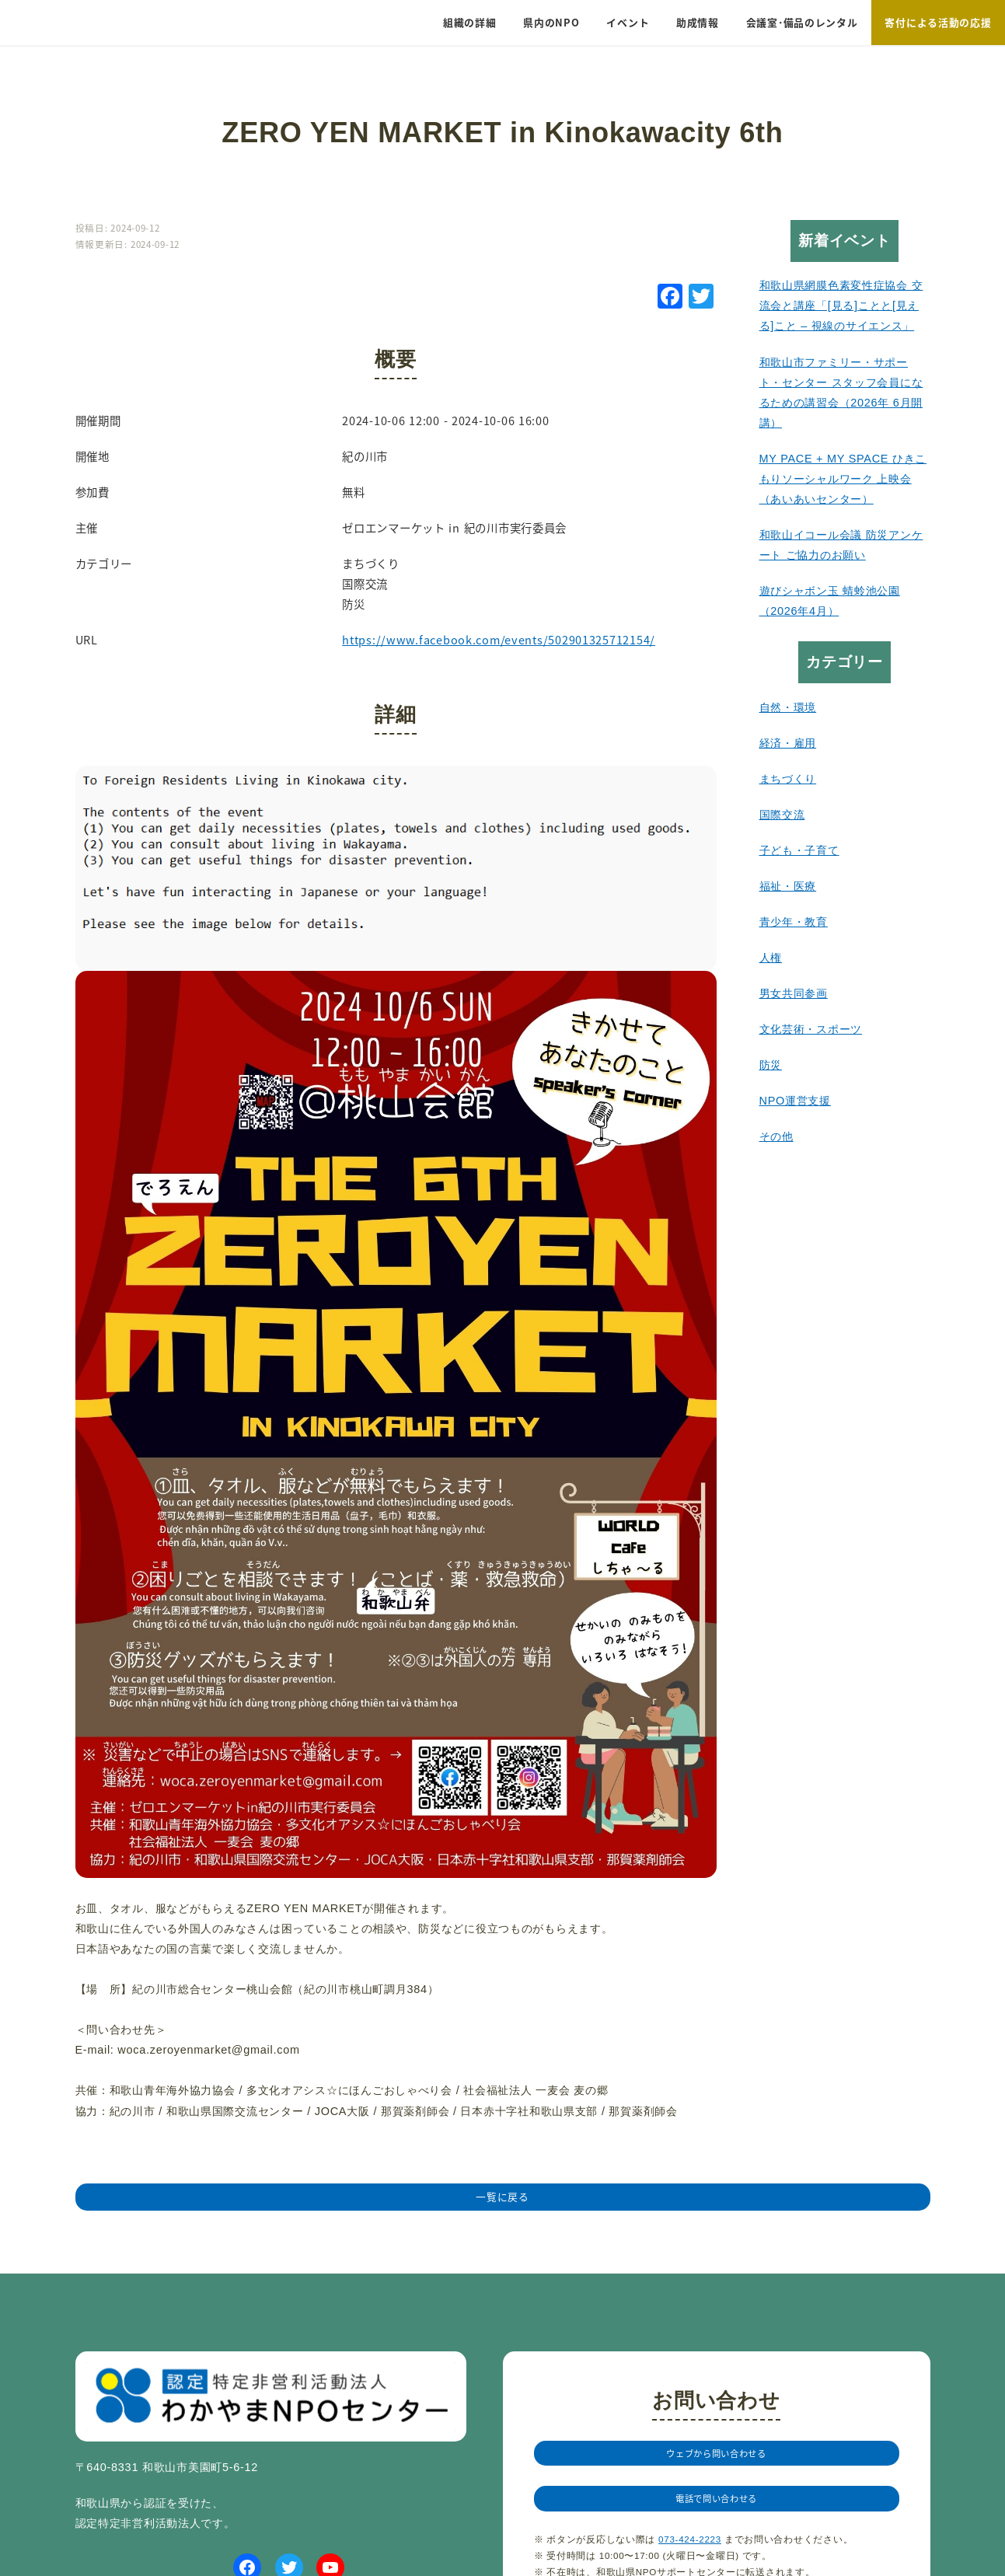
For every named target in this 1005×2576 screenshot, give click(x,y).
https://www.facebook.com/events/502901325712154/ (498, 639)
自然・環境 (788, 707)
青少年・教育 (793, 922)
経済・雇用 (788, 743)
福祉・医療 (788, 886)
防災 (770, 1065)
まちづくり (788, 779)
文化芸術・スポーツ (811, 1029)
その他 (776, 1136)
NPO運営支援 (795, 1100)
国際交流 (782, 814)
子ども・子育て (799, 850)
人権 (770, 957)
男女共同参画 (793, 993)
